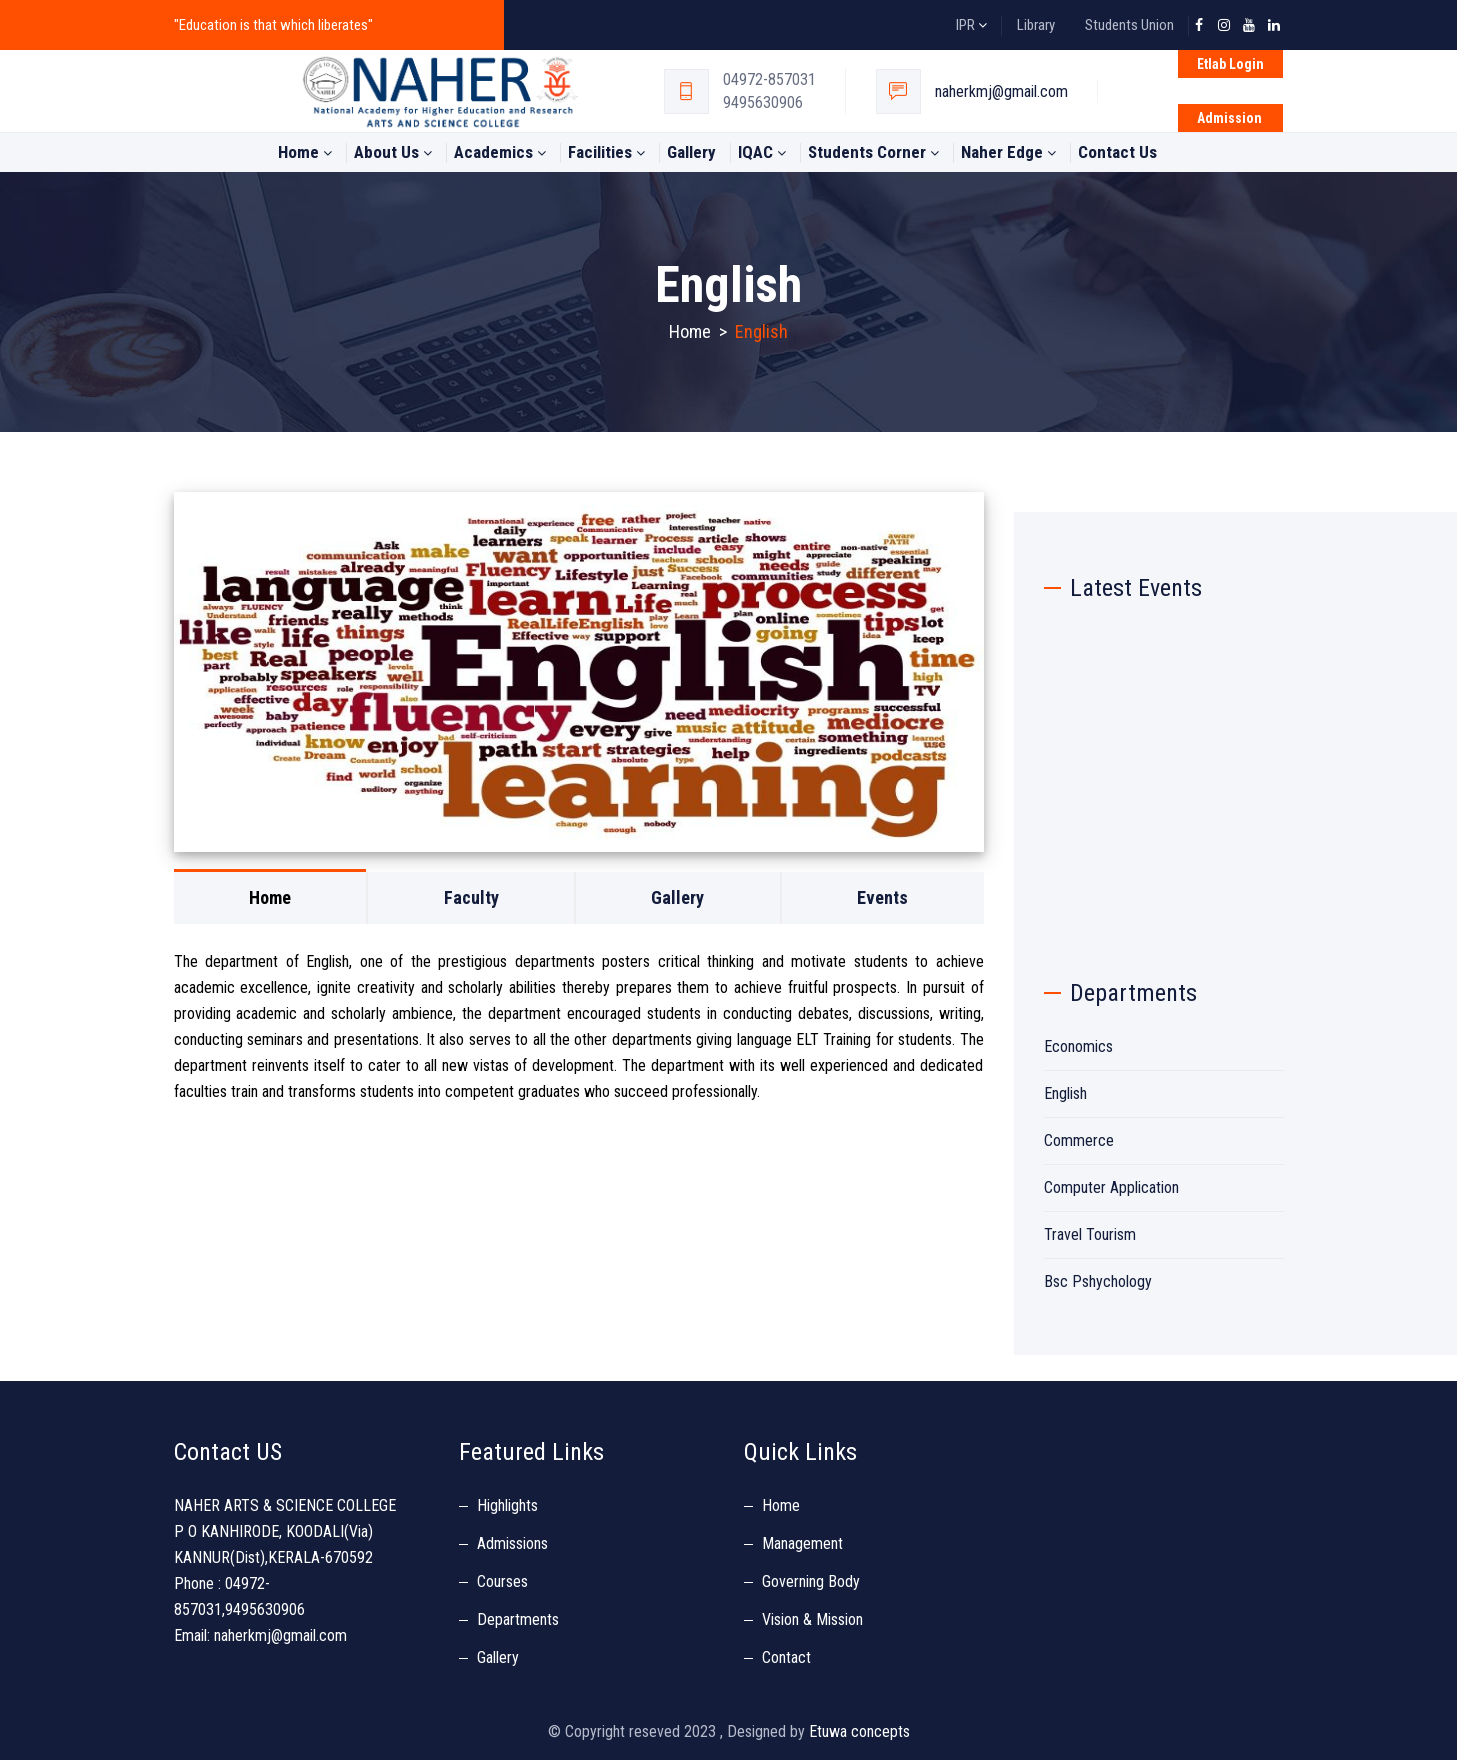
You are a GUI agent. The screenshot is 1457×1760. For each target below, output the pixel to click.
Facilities (606, 152)
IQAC (762, 152)
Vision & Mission (812, 1619)
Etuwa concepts (859, 1731)
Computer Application (1111, 1187)
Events (882, 897)
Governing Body (811, 1581)
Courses (502, 1581)
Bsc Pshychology (1098, 1281)
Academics (500, 152)
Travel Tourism (1090, 1234)
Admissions (512, 1543)
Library (1036, 25)
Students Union (1129, 25)
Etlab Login (1230, 64)
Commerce (1079, 1140)
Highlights (507, 1505)
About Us (393, 152)
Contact (786, 1657)
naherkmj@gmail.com (1001, 91)
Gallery (691, 152)
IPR (971, 25)
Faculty (471, 897)
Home (305, 152)
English (1065, 1093)
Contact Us (1117, 152)
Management (802, 1543)
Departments (518, 1619)
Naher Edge (1008, 152)
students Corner (873, 152)
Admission (1229, 118)
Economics (1078, 1046)
